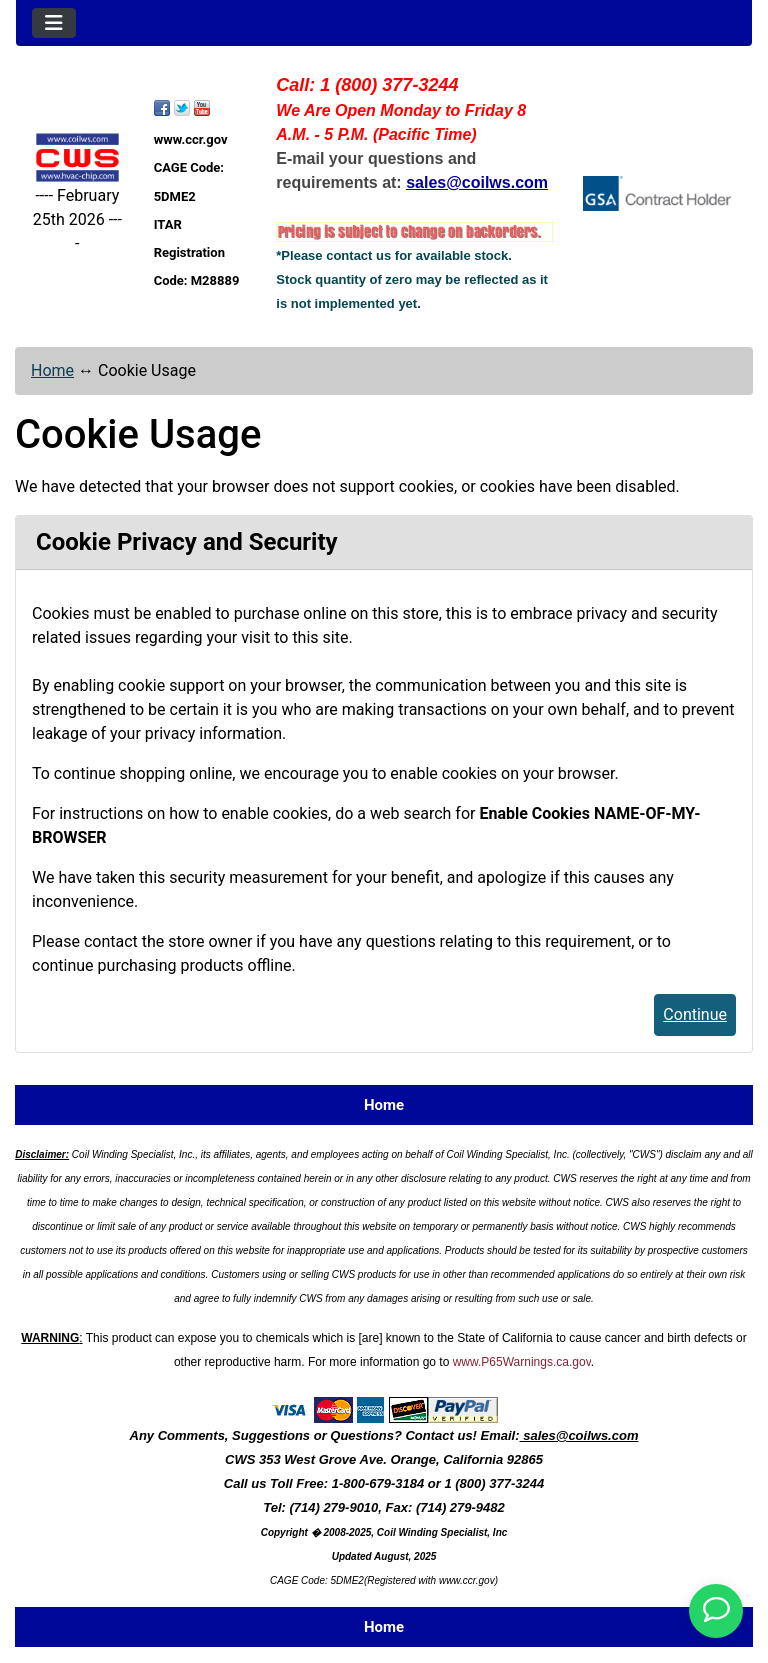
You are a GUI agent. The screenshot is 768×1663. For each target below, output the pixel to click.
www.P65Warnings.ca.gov (522, 1362)
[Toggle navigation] (54, 23)
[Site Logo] (77, 157)
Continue (695, 1014)
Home (52, 370)
